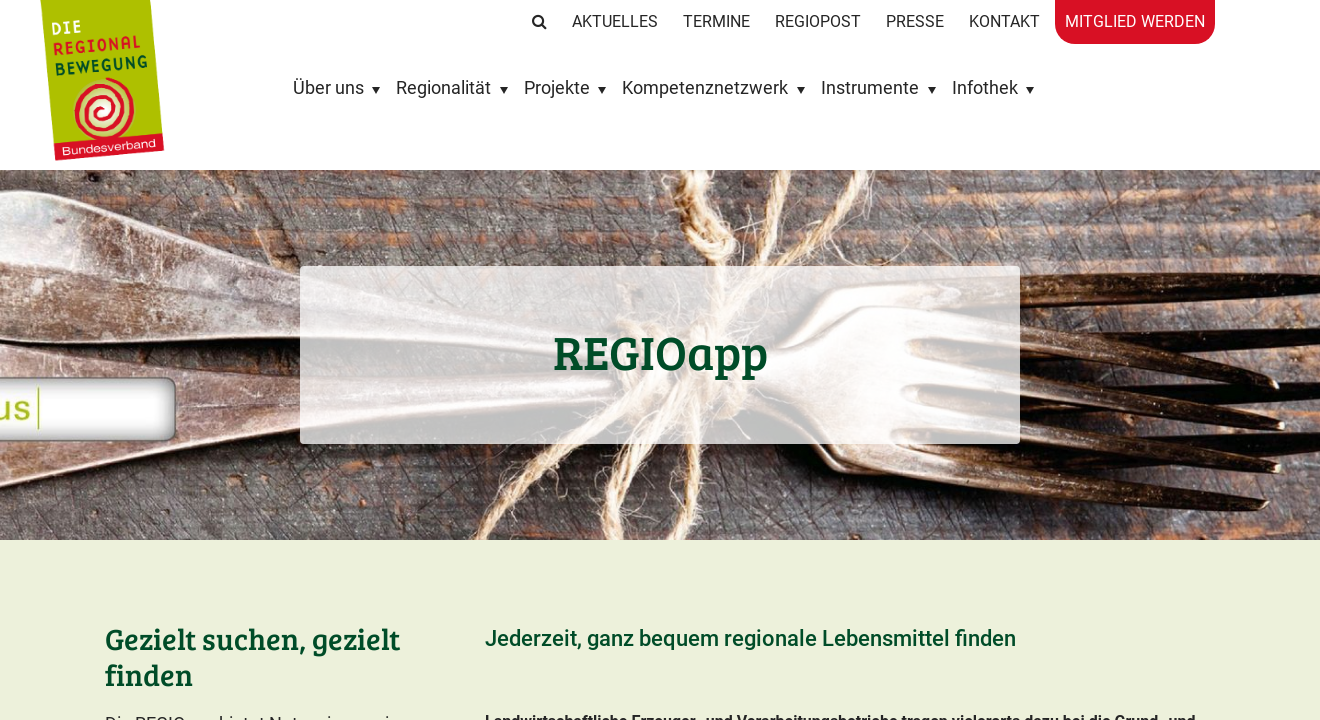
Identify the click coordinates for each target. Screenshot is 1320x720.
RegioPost (818, 21)
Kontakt (1004, 21)
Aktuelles (615, 21)
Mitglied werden (1135, 21)
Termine (716, 21)
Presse (915, 21)
